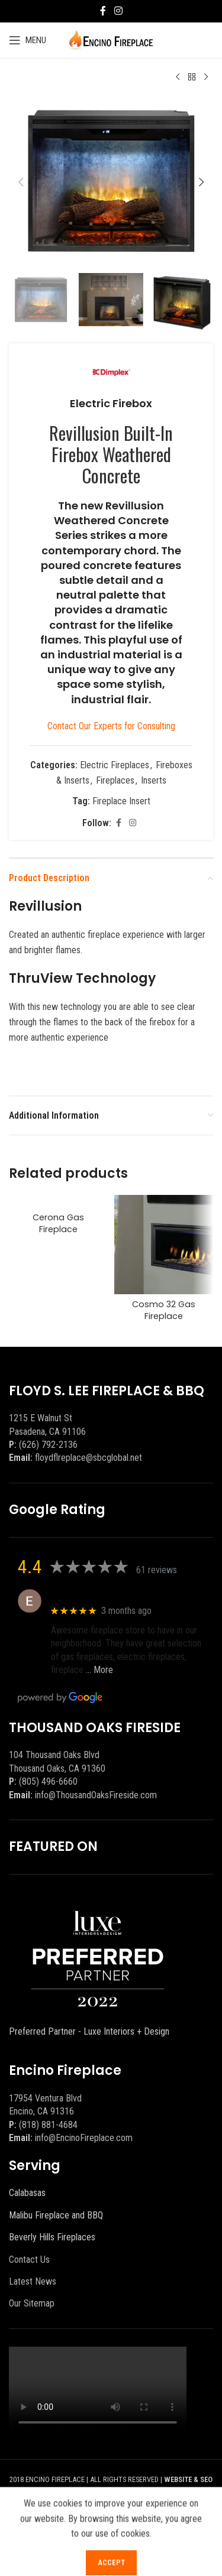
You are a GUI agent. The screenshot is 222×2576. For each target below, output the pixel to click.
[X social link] (118, 2522)
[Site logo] (111, 39)
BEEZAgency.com (116, 2494)
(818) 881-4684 (48, 2124)
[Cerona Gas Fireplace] (58, 1201)
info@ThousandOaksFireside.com (96, 1795)
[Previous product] (177, 77)
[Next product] (206, 77)
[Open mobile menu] (27, 40)
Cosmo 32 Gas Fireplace (163, 1310)
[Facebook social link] (103, 11)
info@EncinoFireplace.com (84, 2137)
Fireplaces (115, 780)
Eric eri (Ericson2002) (94, 1594)
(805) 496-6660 (48, 1781)
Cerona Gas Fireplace (58, 1223)
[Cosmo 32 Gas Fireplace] (164, 1244)
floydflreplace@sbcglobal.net (88, 1457)
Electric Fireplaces (114, 765)
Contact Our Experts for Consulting (111, 726)
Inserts (153, 780)
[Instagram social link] (118, 11)
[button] (21, 182)
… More (99, 1669)
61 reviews (156, 1570)
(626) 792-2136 (48, 1444)
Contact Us (29, 2259)
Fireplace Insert (121, 801)
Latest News (32, 2281)
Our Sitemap (31, 2303)
